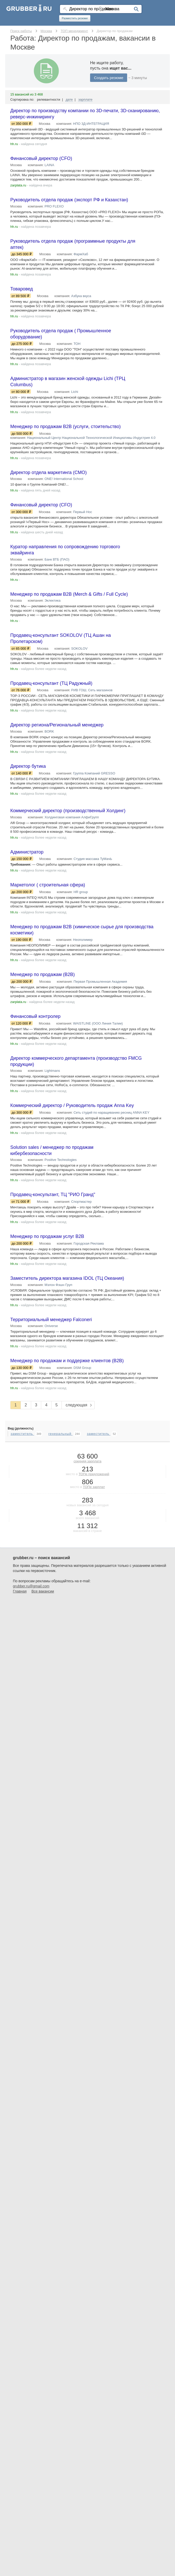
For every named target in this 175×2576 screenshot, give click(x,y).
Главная (20, 1600)
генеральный (60, 1443)
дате (69, 99)
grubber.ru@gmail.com (31, 1595)
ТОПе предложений (93, 1483)
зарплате (85, 99)
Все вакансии (42, 1600)
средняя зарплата (87, 1470)
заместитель (22, 1443)
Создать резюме (108, 77)
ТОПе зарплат (94, 1496)
